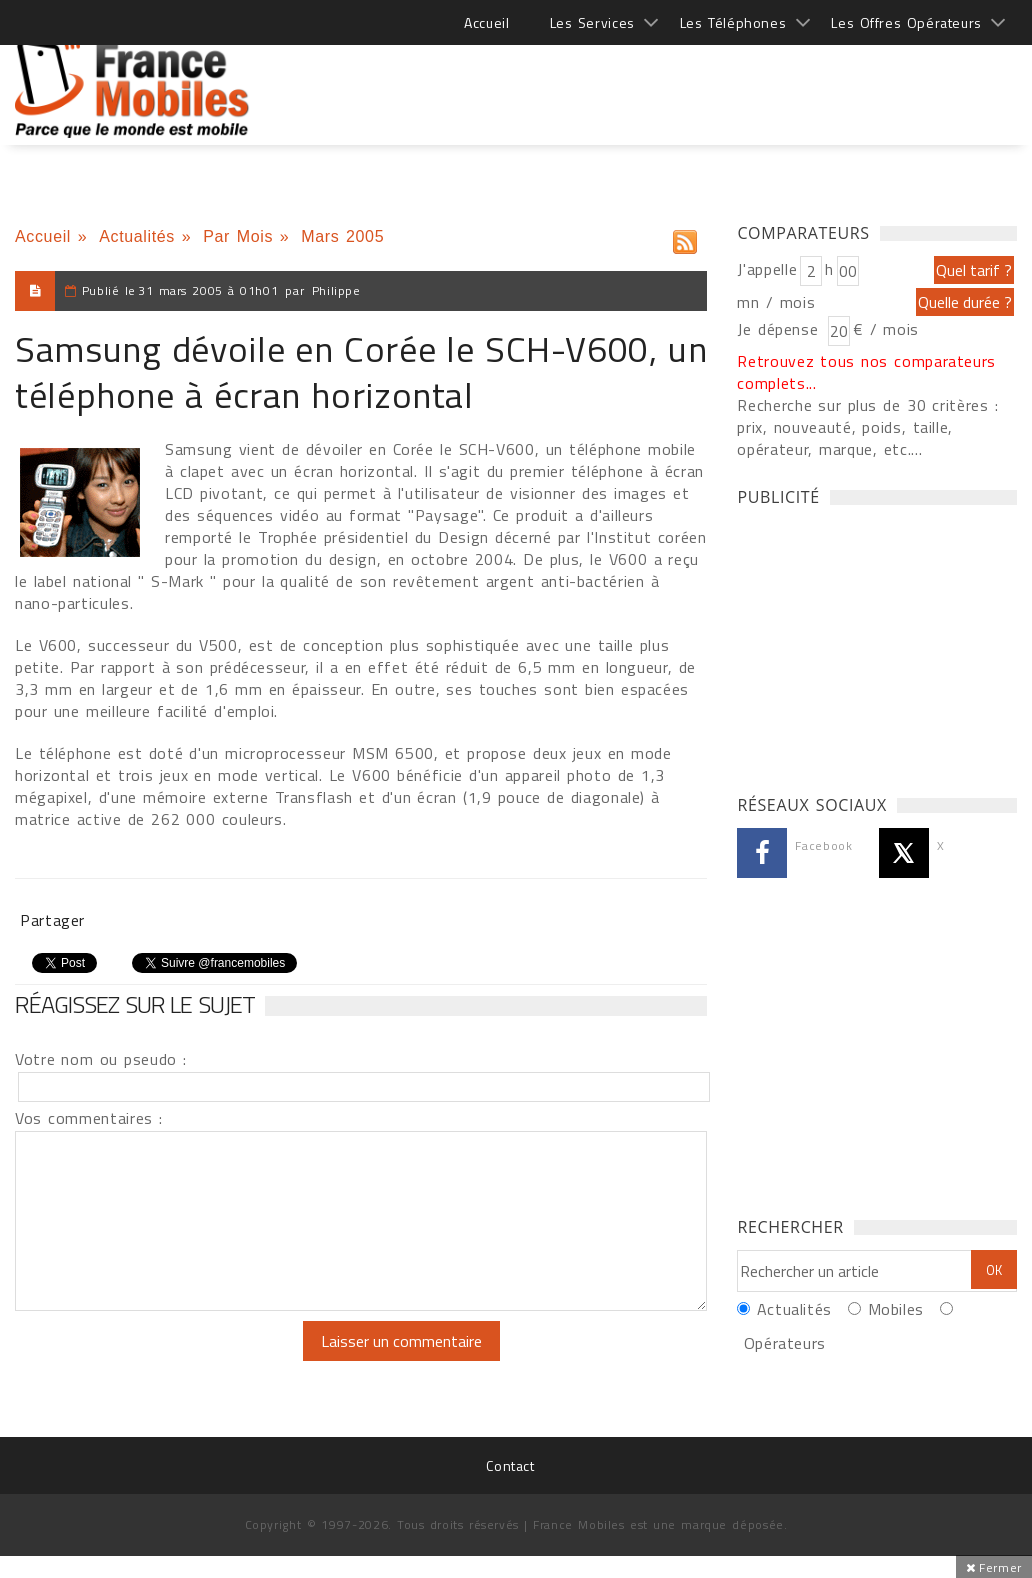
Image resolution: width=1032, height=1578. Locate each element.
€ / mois (886, 329)
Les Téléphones (733, 22)
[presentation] (182, 1360)
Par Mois (238, 236)
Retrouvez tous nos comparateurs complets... (866, 372)
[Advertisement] (653, 80)
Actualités (137, 236)
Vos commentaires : (89, 1118)
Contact (510, 1465)
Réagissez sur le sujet (135, 1004)
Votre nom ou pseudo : (101, 1059)
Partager (52, 920)
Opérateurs (785, 1343)
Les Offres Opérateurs (906, 22)
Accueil (486, 22)
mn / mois (776, 302)
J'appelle (767, 269)
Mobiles (896, 1309)
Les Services (592, 22)
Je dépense (780, 329)
